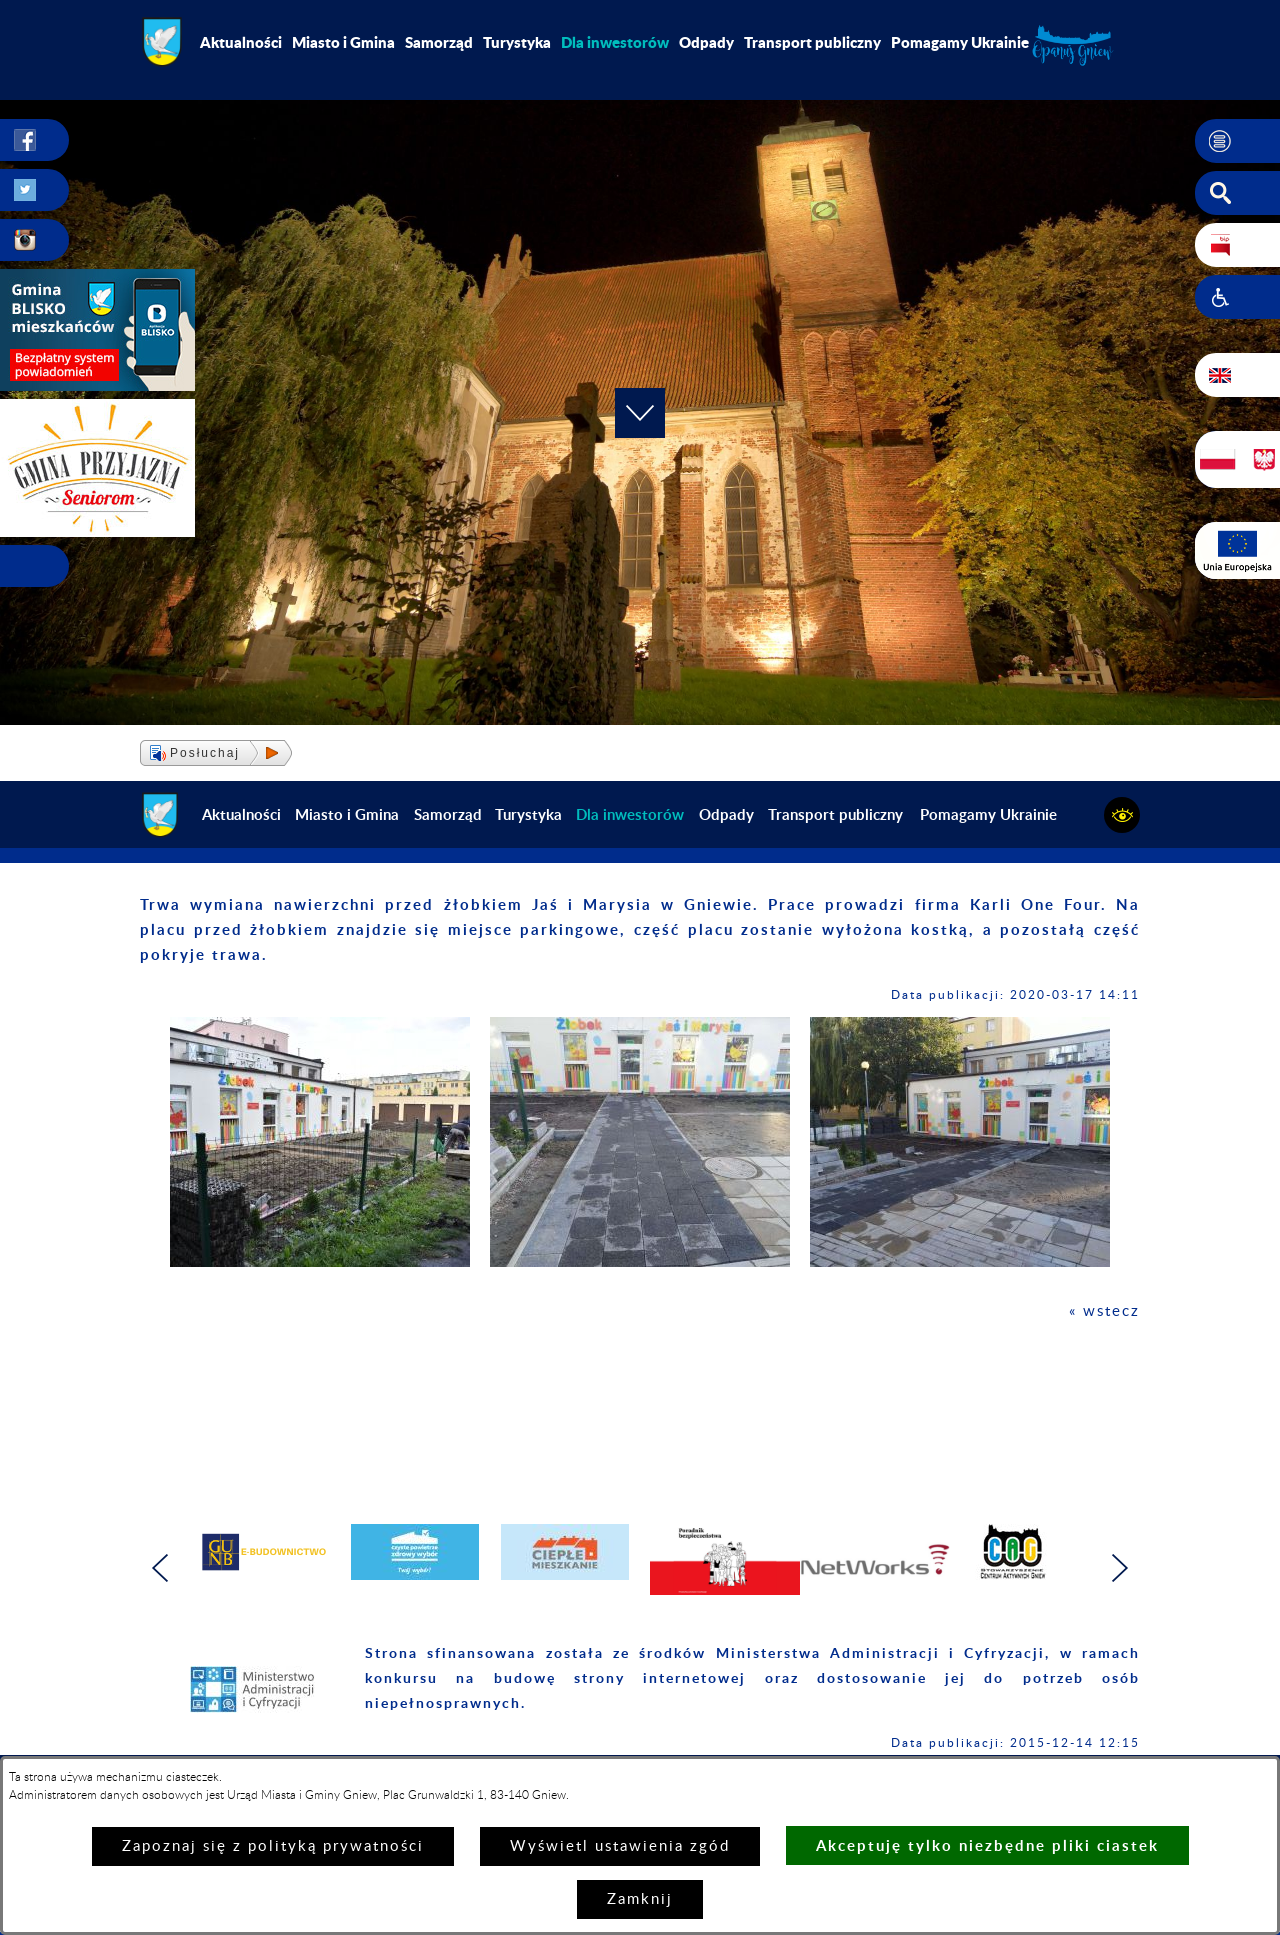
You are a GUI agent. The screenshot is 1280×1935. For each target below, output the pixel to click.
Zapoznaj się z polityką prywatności (273, 1846)
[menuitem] (615, 42)
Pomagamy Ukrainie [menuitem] (960, 42)
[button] (1237, 141)
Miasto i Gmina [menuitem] (343, 42)
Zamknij (640, 1899)
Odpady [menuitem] (706, 42)
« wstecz (1104, 1311)
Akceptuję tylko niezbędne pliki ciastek (987, 1845)
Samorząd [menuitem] (439, 42)
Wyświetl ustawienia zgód (620, 1846)
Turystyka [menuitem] (517, 42)
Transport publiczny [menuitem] (812, 42)
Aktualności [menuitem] (241, 42)
